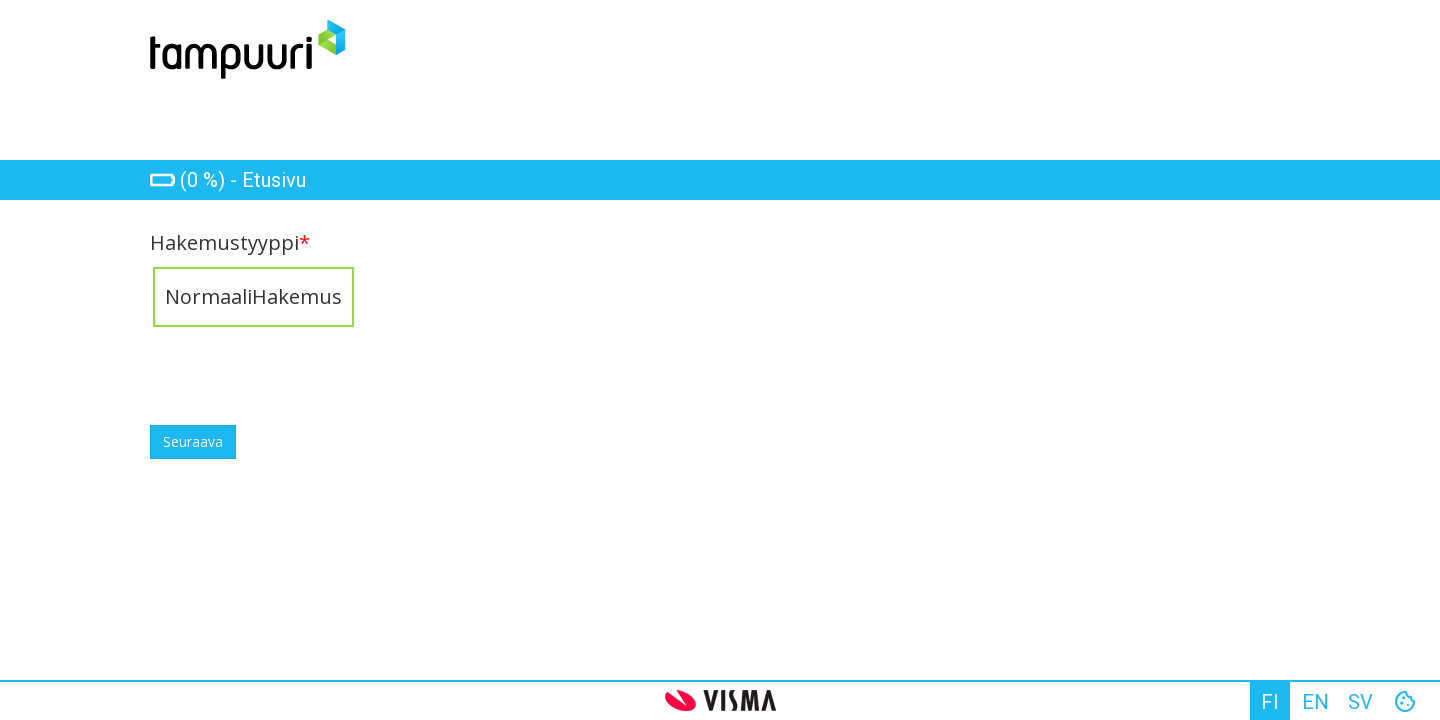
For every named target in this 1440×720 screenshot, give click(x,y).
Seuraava (193, 441)
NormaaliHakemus (253, 296)
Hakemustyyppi (230, 243)
